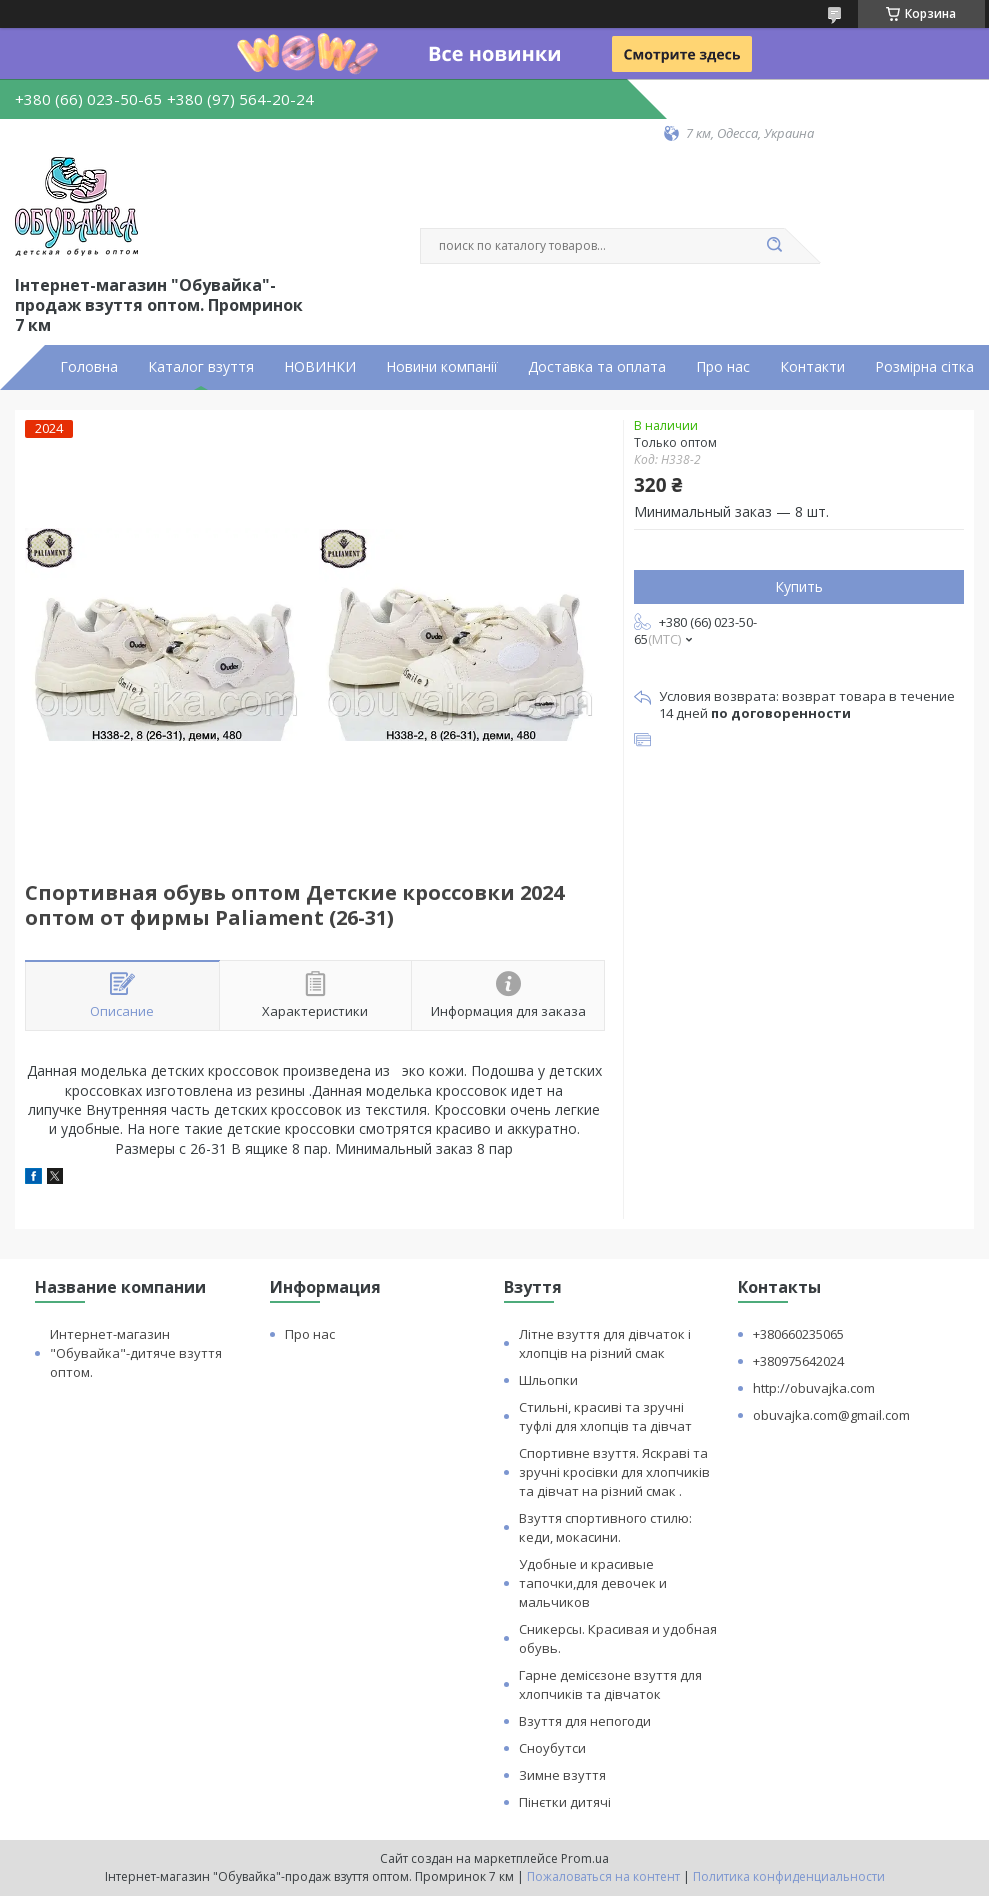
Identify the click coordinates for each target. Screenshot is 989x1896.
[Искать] (775, 246)
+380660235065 (798, 1334)
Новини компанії (442, 367)
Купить (799, 586)
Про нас (723, 367)
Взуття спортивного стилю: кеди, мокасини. (605, 1527)
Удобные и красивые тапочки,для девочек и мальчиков (593, 1583)
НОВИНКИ (320, 367)
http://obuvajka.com (814, 1388)
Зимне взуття (562, 1775)
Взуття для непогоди (585, 1721)
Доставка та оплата (597, 367)
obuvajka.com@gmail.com (831, 1415)
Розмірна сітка (924, 367)
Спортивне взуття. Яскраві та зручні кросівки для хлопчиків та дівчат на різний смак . (614, 1472)
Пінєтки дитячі (565, 1802)
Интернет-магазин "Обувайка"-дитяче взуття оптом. (136, 1353)
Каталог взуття (201, 367)
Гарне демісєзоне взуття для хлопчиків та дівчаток (610, 1684)
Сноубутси (552, 1748)
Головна (89, 367)
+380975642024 (798, 1361)
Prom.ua (585, 1858)
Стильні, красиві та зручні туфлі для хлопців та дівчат (605, 1416)
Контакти (812, 367)
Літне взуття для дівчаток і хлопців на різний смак (605, 1343)
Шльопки (548, 1380)
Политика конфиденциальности (789, 1876)
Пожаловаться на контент (603, 1876)
